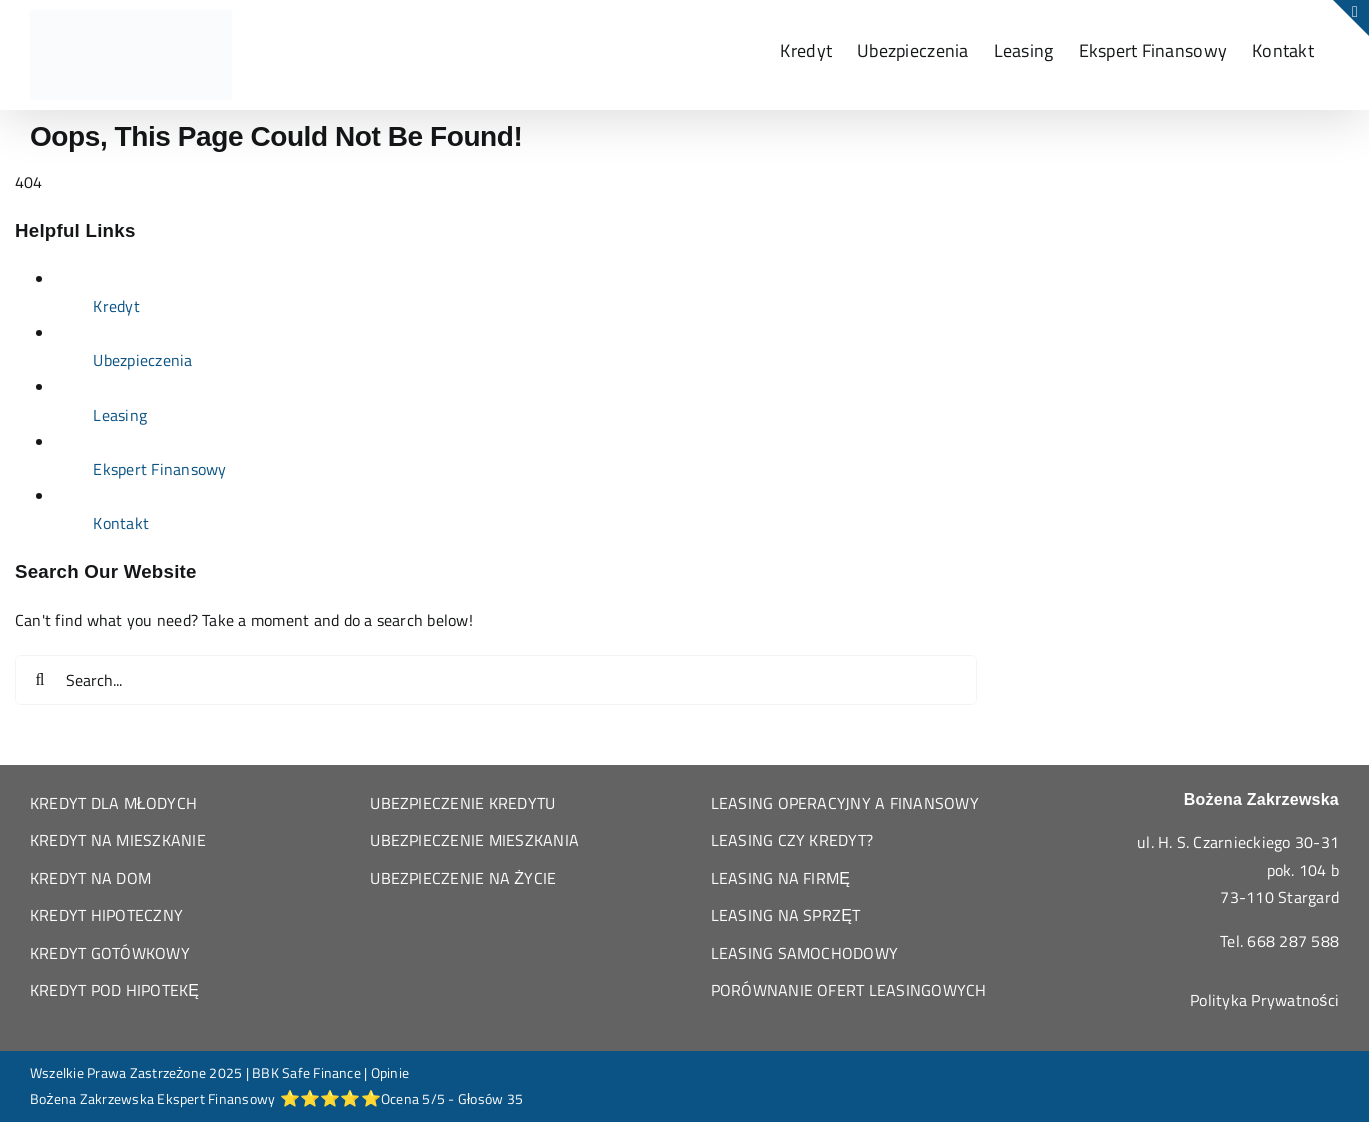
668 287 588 (1293, 941)
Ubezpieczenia (142, 360)
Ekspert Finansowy (159, 469)
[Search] (40, 680)
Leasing (120, 415)
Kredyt (116, 306)
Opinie (390, 1072)
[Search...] (496, 680)
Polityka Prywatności (1264, 1000)
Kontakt (121, 523)
